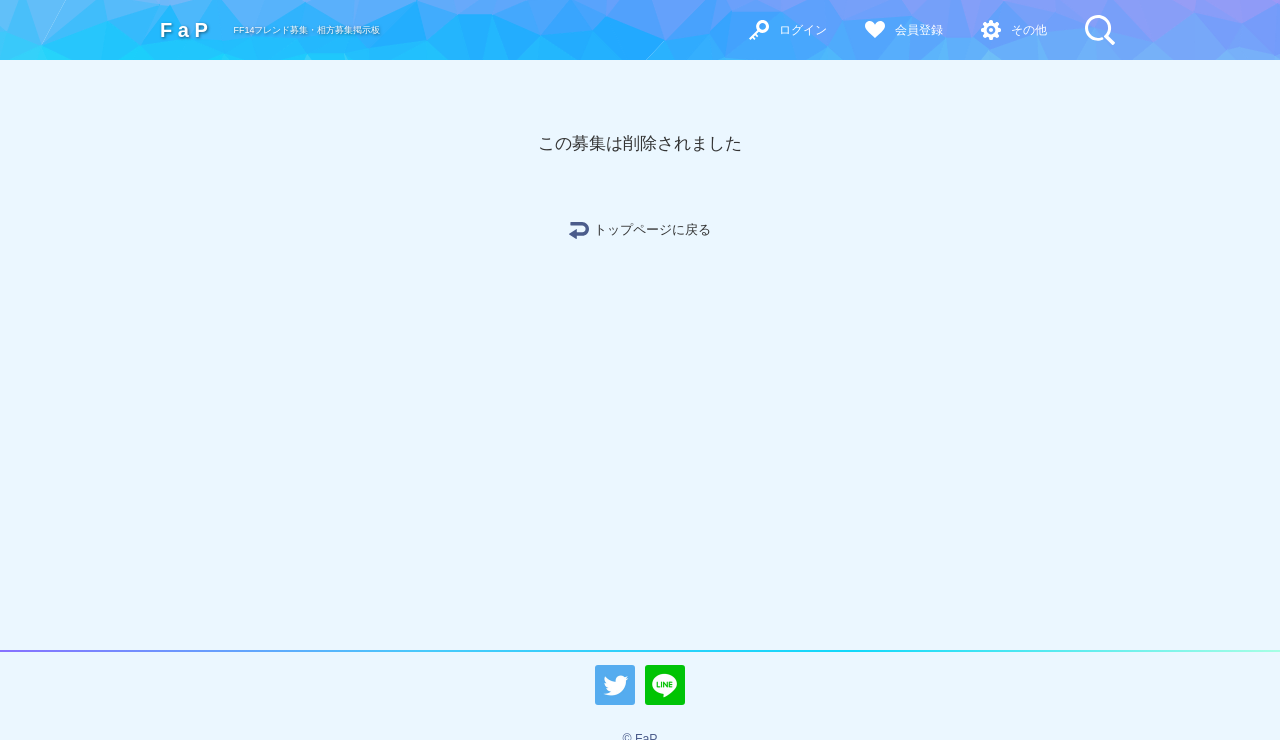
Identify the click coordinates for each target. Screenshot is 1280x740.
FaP (186, 30)
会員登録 (919, 30)
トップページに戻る (652, 229)
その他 (1029, 30)
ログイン (803, 30)
